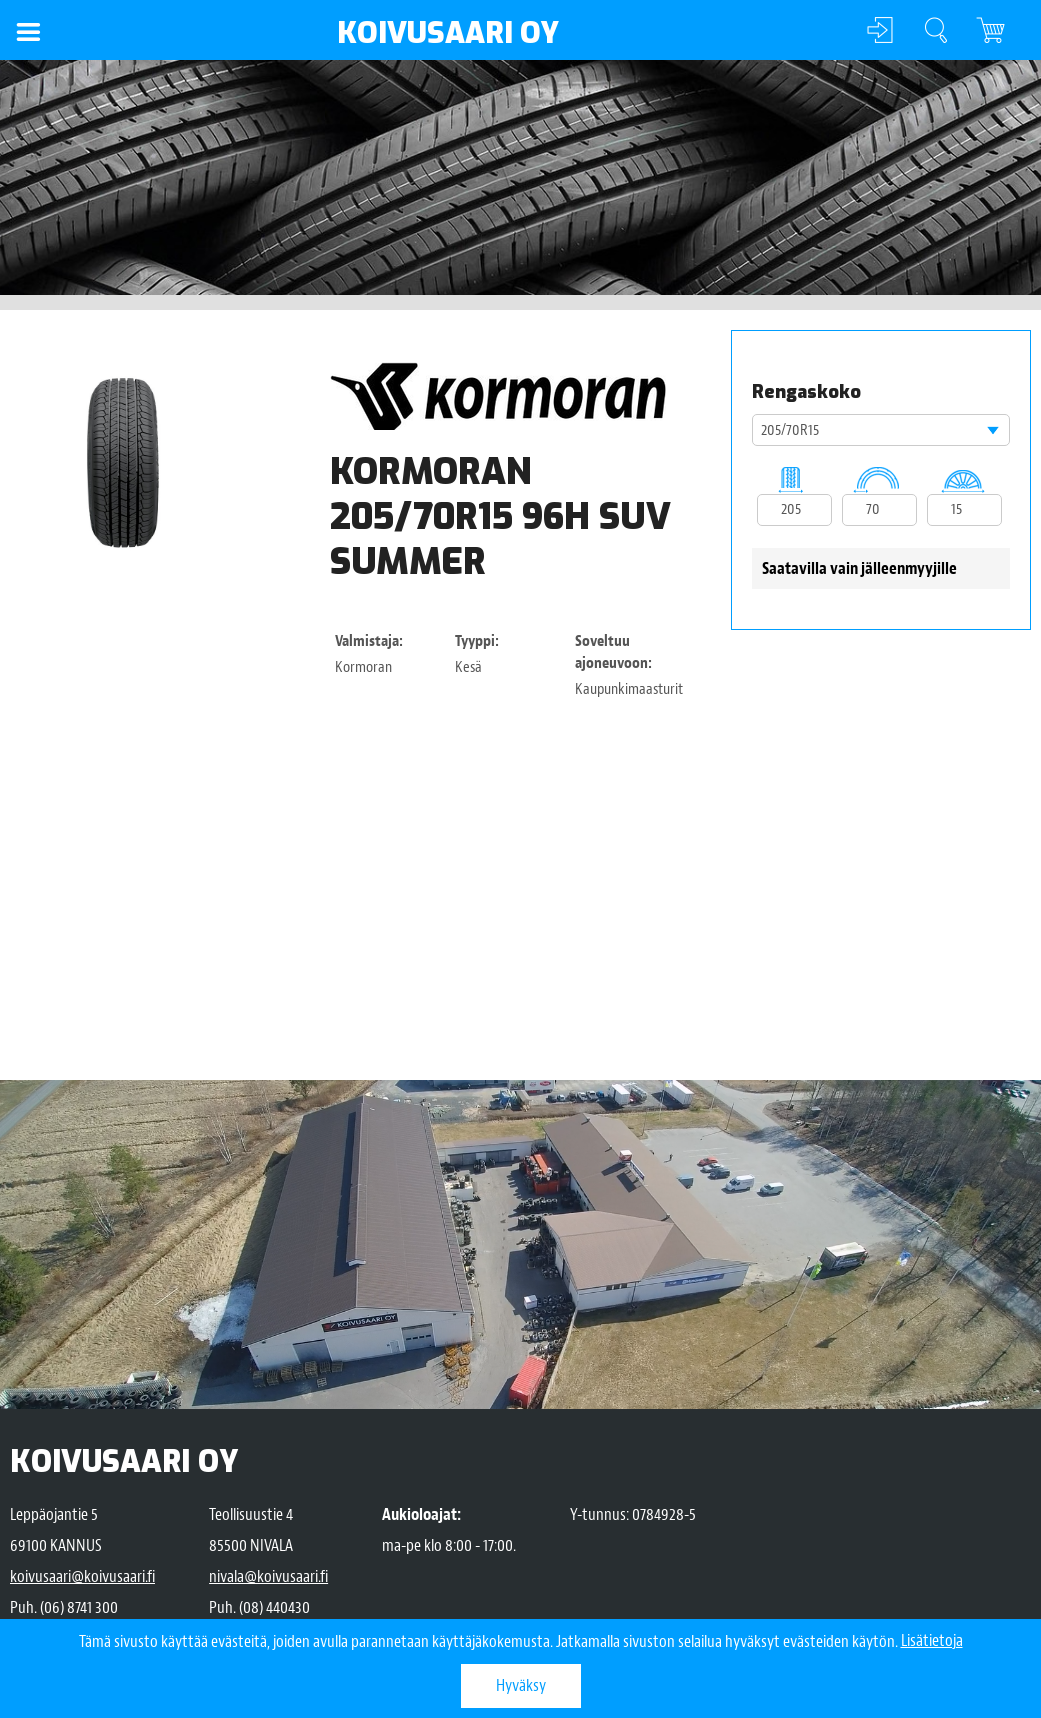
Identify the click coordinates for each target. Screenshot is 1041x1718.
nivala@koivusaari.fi (268, 1576)
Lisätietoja (932, 1641)
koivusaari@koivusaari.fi (82, 1576)
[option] (122, 462)
